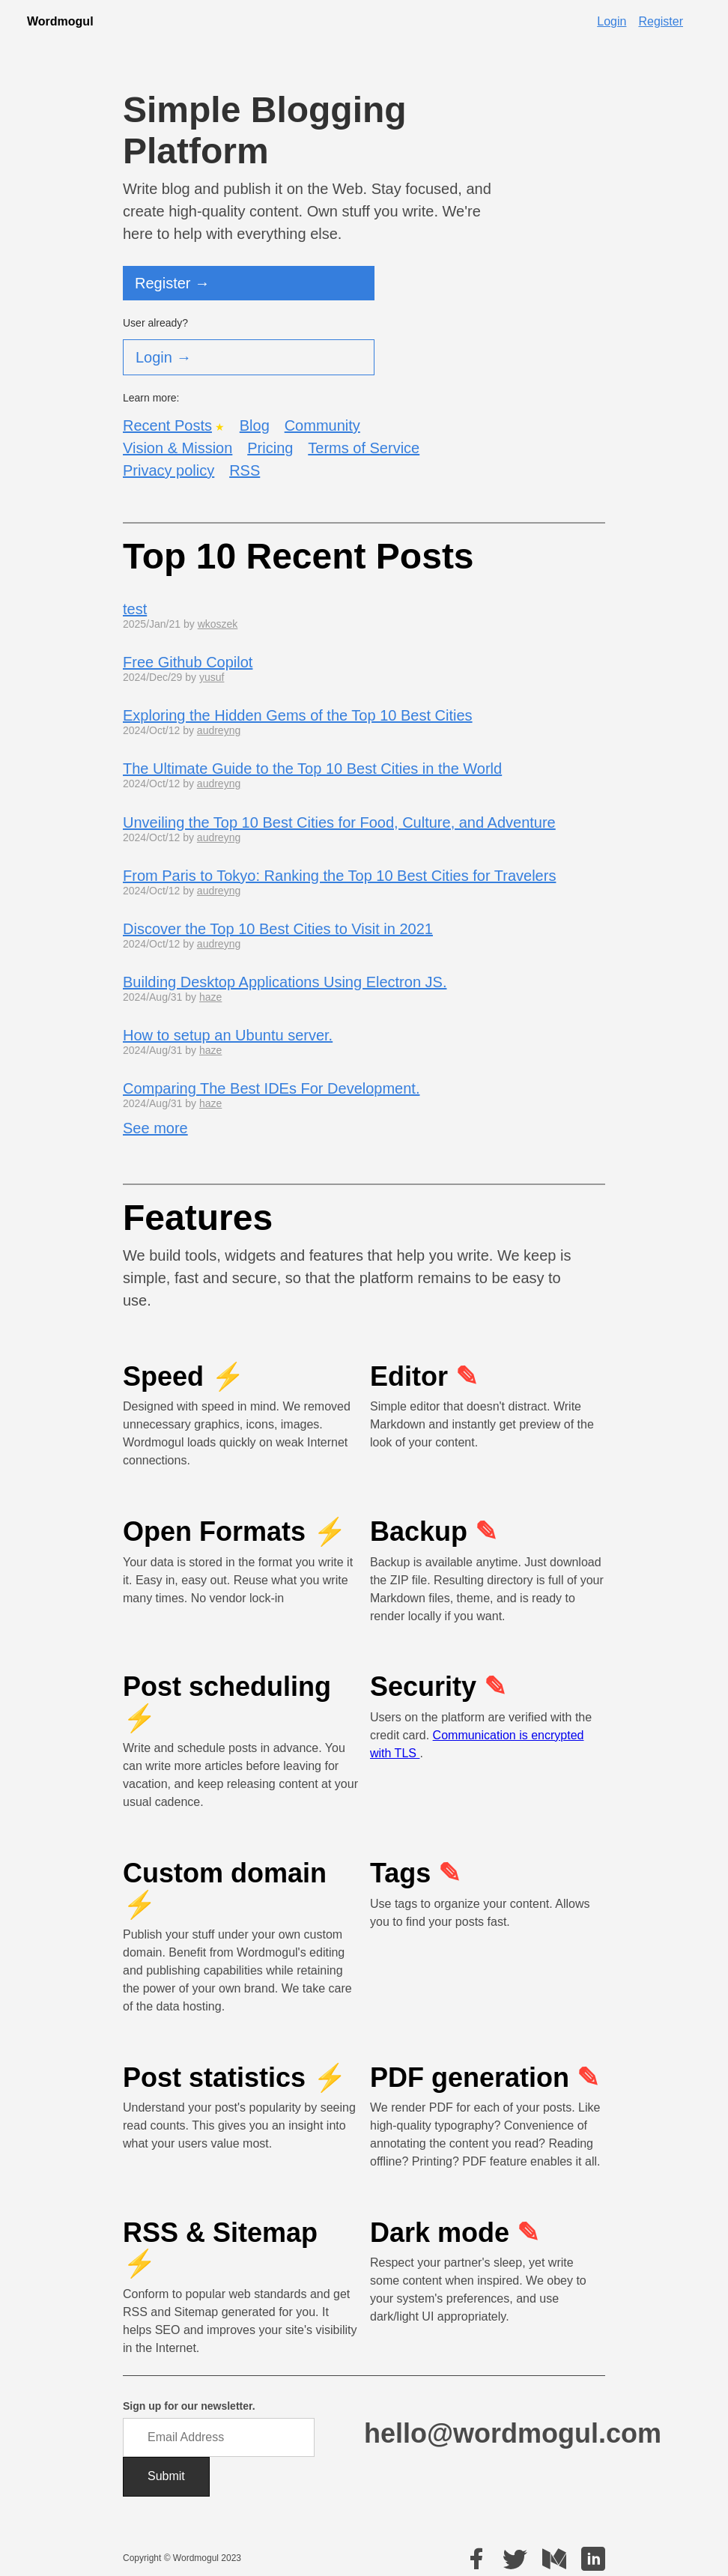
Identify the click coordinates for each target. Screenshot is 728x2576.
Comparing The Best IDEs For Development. (271, 1088)
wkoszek (218, 624)
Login (611, 21)
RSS (244, 470)
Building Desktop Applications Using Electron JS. (284, 982)
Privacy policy (168, 470)
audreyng (218, 730)
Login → (164, 357)
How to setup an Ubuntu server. (228, 1035)
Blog (255, 425)
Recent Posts (167, 425)
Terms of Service (363, 448)
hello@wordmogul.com (512, 2433)
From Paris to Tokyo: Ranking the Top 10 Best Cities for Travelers (339, 875)
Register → (172, 283)
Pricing (270, 448)
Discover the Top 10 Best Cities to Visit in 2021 (278, 929)
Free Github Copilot (187, 662)
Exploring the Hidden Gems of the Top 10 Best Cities (298, 715)
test (135, 609)
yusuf (211, 677)
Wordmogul (60, 21)
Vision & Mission (177, 448)
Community (322, 425)
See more (155, 1128)
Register (660, 21)
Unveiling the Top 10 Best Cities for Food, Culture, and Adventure (339, 822)
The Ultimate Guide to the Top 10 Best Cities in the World (312, 768)
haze (210, 997)
